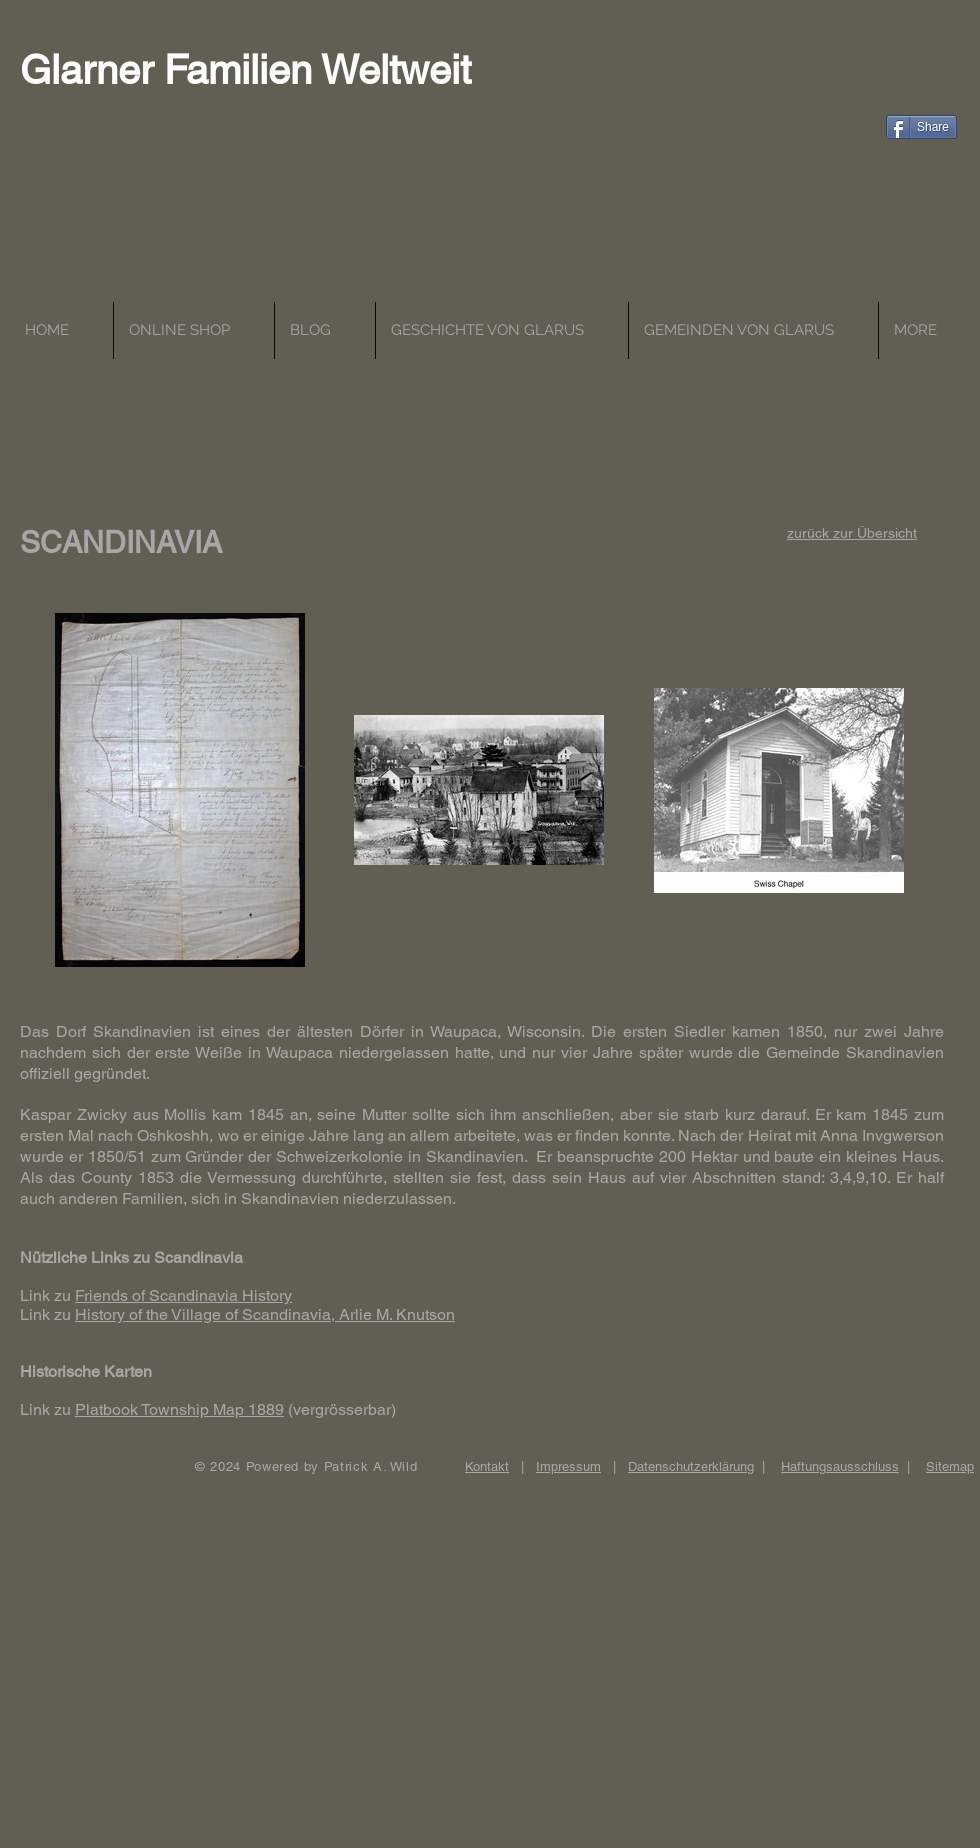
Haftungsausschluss (840, 1466)
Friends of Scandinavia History (183, 1295)
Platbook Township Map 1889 (179, 1409)
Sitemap (950, 1466)
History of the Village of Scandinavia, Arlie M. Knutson (265, 1314)
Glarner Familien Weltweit (245, 70)
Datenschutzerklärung (691, 1466)
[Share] (921, 127)
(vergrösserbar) (340, 1409)
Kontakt (487, 1466)
